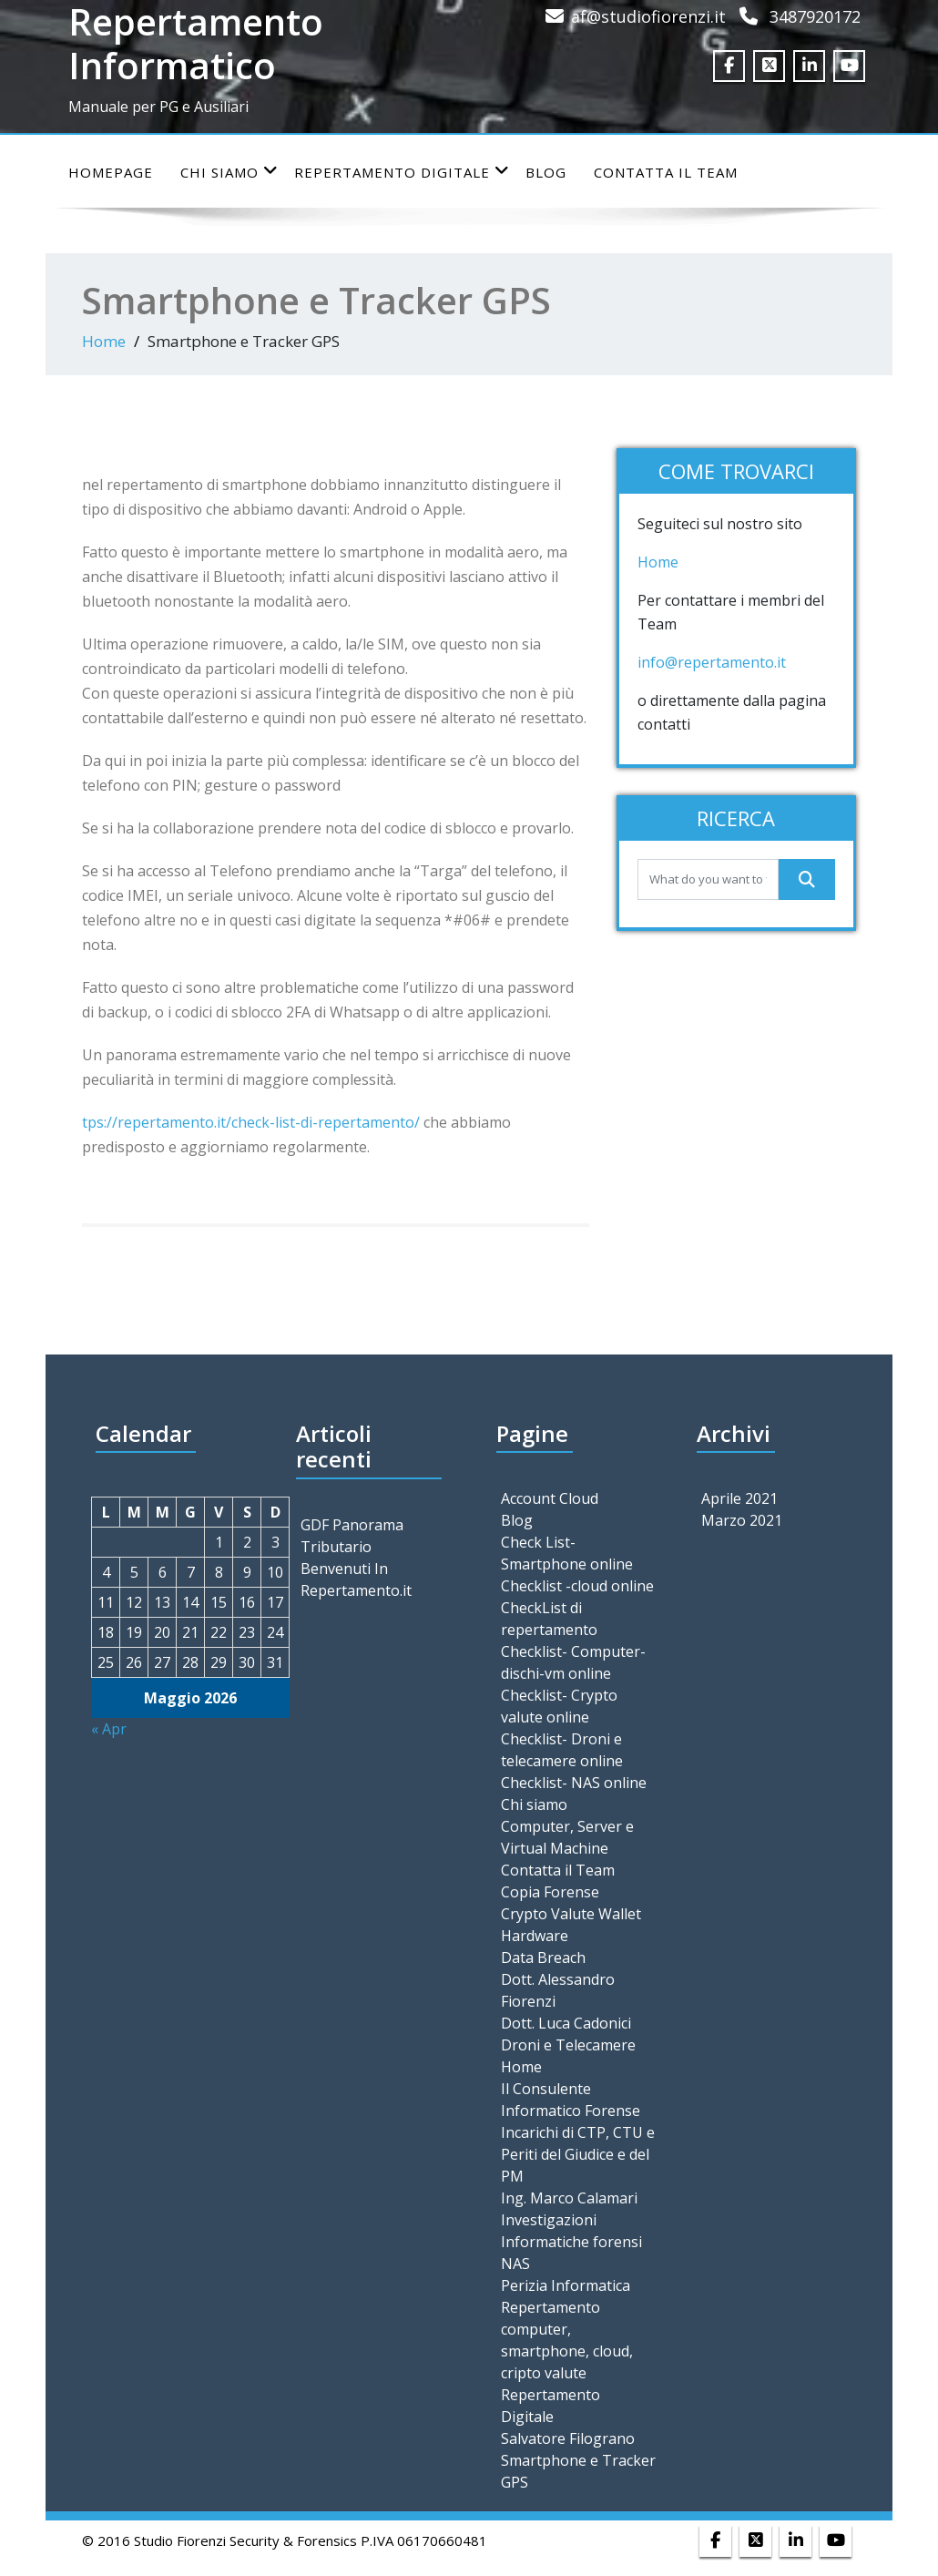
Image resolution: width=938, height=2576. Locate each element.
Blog (545, 172)
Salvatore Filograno (568, 2438)
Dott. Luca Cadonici (566, 2023)
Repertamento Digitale (402, 171)
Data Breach (543, 1957)
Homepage (110, 172)
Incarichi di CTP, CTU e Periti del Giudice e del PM (578, 2154)
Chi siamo (229, 171)
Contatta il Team (666, 172)
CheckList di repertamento (549, 1619)
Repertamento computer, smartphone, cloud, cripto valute (567, 2340)
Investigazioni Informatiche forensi (571, 2231)
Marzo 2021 (741, 1520)
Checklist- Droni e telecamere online (562, 1750)
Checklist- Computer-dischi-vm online (573, 1662)
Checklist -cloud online (577, 1586)
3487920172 (815, 16)
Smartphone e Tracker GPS (578, 2471)
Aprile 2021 (739, 1498)
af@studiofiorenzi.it (648, 16)
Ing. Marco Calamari (569, 2198)
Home (104, 341)
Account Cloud (549, 1498)
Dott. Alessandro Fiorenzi (558, 1990)
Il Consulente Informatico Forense (570, 2100)
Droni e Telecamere (568, 2045)
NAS (515, 2264)
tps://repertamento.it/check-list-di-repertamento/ (252, 1122)
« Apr (109, 1729)
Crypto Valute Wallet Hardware (571, 1925)
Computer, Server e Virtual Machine (567, 1837)
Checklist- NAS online (574, 1783)
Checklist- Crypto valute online (559, 1706)
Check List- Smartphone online (567, 1553)
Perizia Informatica (565, 2285)
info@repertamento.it (713, 662)
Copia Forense (550, 1892)
